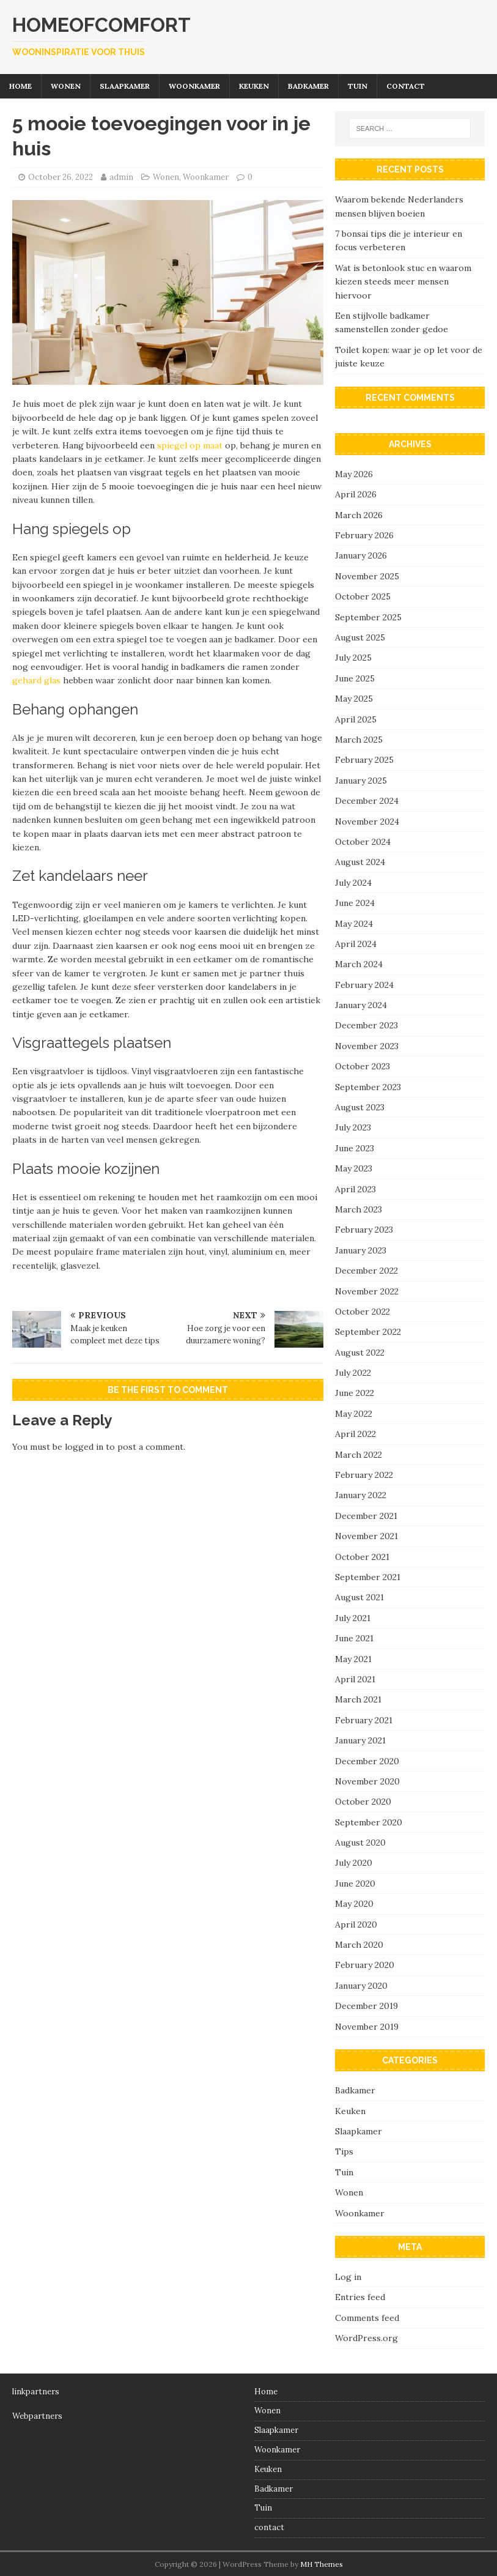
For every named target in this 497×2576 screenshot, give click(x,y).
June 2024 (355, 902)
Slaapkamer (125, 86)
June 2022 (354, 1392)
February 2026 (364, 535)
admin (121, 177)
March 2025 (359, 739)
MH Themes (321, 2564)
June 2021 (354, 1638)
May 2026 (354, 474)
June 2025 (355, 678)
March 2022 (358, 1454)
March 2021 (358, 1699)
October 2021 (362, 1556)
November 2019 (367, 2026)
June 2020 (355, 1883)
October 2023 (362, 1066)
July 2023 (353, 1127)
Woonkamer (194, 86)
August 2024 (360, 861)
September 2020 (368, 1822)
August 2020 (360, 1842)
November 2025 (367, 576)
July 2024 (353, 882)
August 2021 (359, 1597)
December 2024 (367, 800)
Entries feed (360, 2297)
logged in (84, 1446)
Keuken (254, 86)
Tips (344, 2151)
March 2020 (359, 1944)
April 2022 (355, 1433)
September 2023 (368, 1087)
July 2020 (353, 1862)
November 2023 (367, 1046)
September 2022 (368, 1331)
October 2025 (363, 596)
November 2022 (367, 1291)
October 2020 (363, 1801)
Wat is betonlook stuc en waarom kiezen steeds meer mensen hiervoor (403, 281)
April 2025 (356, 719)
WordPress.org (366, 2338)
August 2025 (360, 637)
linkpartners (35, 2391)
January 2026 (361, 555)
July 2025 (353, 657)
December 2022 (366, 1270)
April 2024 (356, 943)
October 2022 (362, 1311)
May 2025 (354, 698)
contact (405, 86)
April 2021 (355, 1679)
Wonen (66, 86)
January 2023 (360, 1250)
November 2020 (367, 1781)
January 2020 (361, 1985)
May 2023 (353, 1168)
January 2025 (361, 780)
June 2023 (354, 1148)
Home (20, 86)
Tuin (357, 86)
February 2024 (364, 984)
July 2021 (352, 1618)
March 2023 (358, 1209)
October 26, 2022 (60, 177)
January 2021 (360, 1740)
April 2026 (356, 494)
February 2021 (363, 1720)
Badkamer (308, 86)
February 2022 (364, 1474)
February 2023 (364, 1229)
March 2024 (359, 964)
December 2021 (366, 1515)
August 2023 (360, 1107)
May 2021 (353, 1659)
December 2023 (366, 1025)
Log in (348, 2276)
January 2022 (360, 1495)
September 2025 (368, 617)
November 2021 (366, 1536)
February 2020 (364, 1964)
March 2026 (359, 515)
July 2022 (353, 1372)
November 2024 (367, 821)
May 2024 (354, 923)
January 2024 (361, 1005)
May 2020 (354, 1903)
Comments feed (367, 2317)
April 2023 (355, 1189)
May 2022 (353, 1413)
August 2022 (360, 1352)
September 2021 (367, 1577)
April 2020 (356, 1924)
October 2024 (363, 841)
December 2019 (366, 2005)
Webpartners (37, 2416)
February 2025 (364, 759)
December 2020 (367, 1761)
